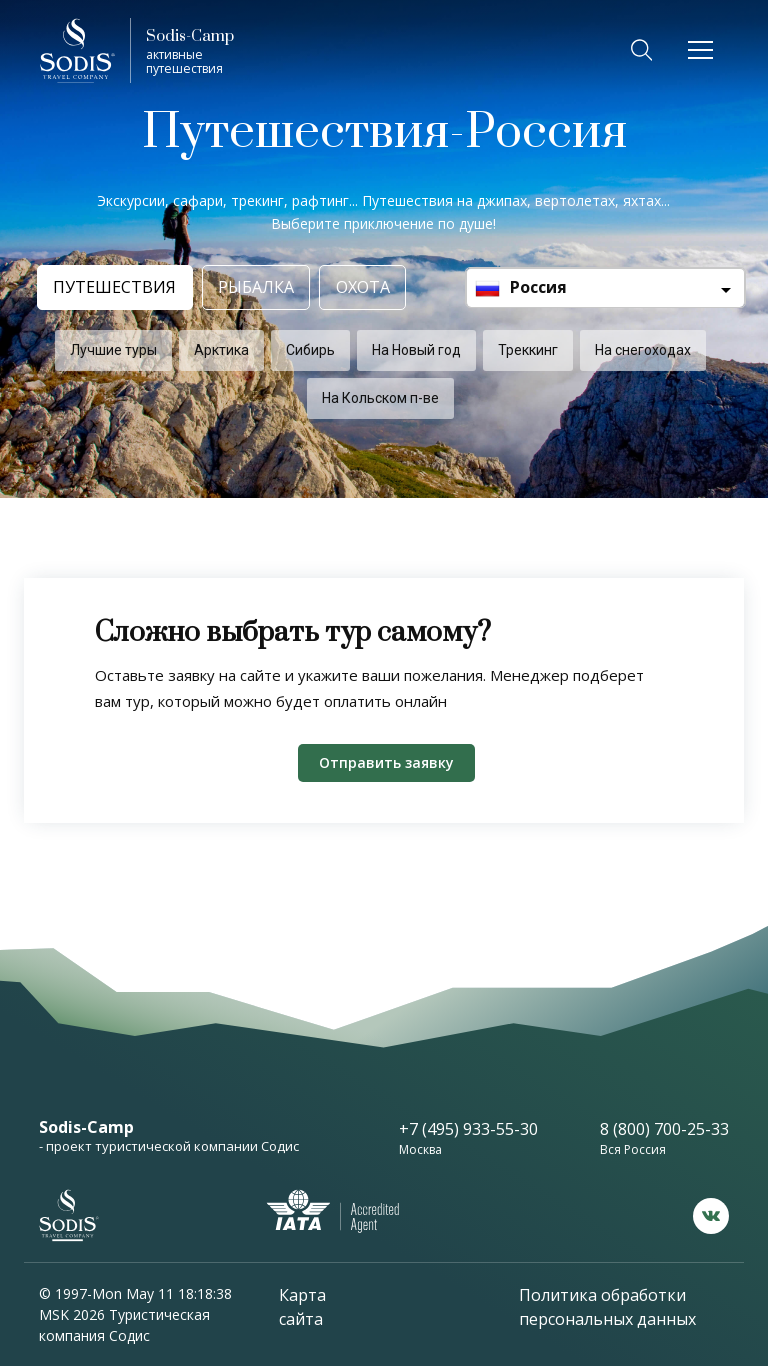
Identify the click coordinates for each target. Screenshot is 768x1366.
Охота (373, 287)
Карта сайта (302, 1307)
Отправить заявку (386, 762)
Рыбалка (259, 287)
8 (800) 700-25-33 (664, 1129)
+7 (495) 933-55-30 (468, 1129)
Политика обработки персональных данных (607, 1307)
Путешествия (112, 287)
